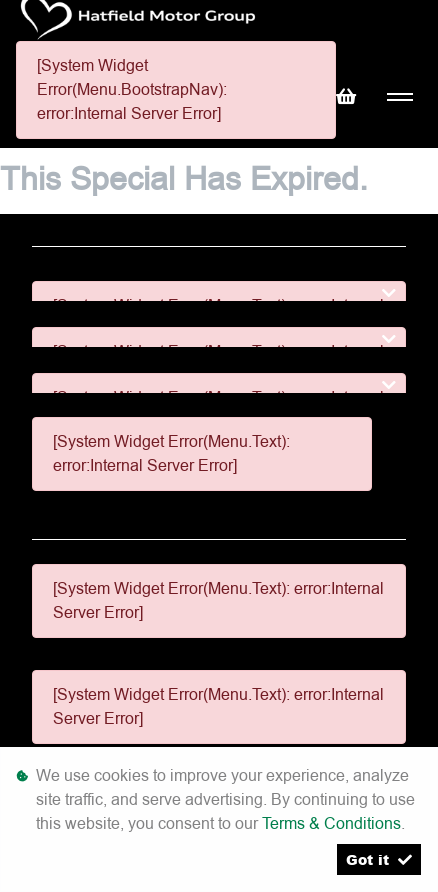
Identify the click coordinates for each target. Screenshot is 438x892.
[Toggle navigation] (399, 97)
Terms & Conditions (331, 823)
